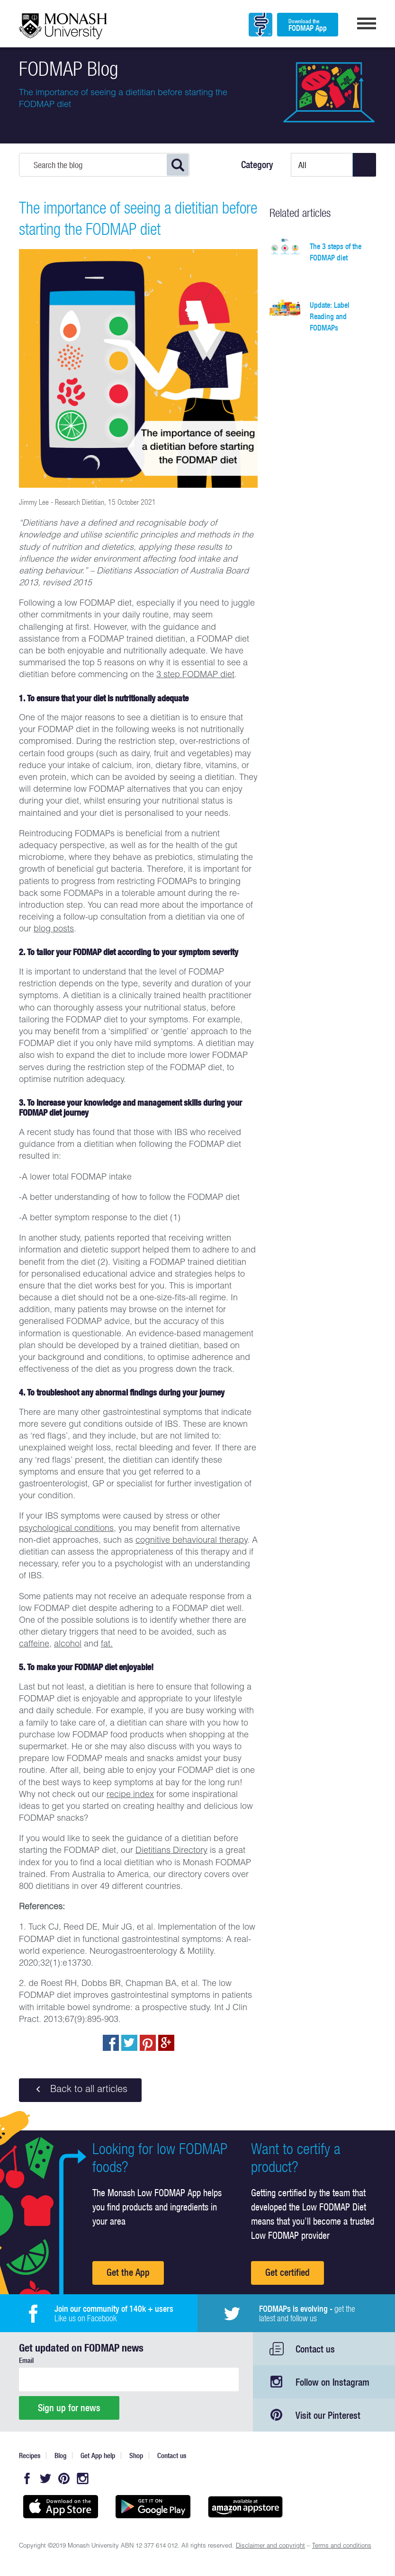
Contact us (315, 2349)
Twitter (45, 2478)
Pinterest (64, 2478)
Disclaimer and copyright (270, 2546)
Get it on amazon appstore (245, 2507)
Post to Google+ (166, 2043)
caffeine (34, 1644)
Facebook (27, 2478)
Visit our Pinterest (328, 2415)
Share (111, 2043)
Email (26, 2360)
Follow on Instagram (332, 2382)
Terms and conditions (341, 2546)
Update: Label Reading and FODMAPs (330, 316)
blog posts (54, 929)
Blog (60, 2455)
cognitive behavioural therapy (191, 1541)
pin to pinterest (148, 2043)
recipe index (130, 1795)
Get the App (128, 2272)
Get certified (287, 2272)
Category (257, 165)
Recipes (29, 2455)
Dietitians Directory (171, 1851)
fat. (107, 1644)
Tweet (129, 2043)
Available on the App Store (60, 2507)
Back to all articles (80, 2089)
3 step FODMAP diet (195, 675)
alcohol (67, 1644)
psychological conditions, (67, 1529)
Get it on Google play (152, 2507)
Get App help (98, 2455)
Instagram (82, 2478)
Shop (136, 2455)
